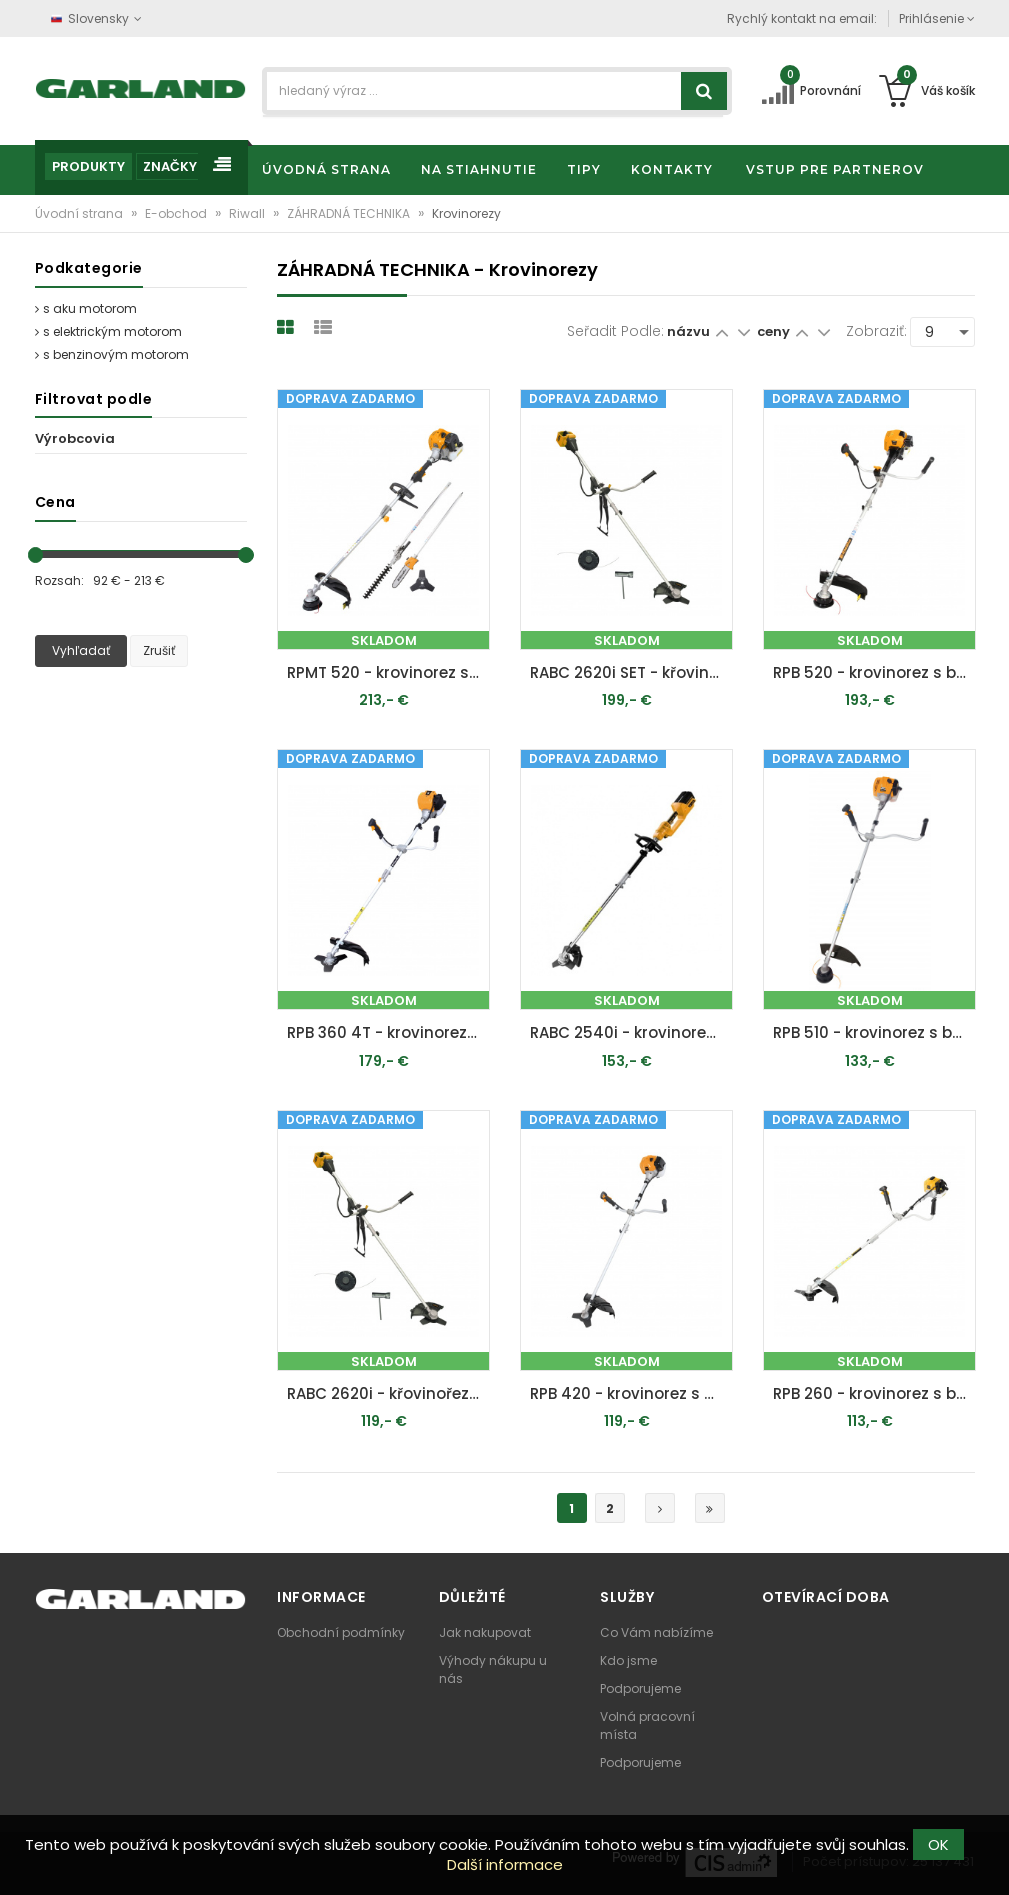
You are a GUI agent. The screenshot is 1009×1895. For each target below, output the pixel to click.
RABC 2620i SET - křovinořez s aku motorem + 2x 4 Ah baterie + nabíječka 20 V (631, 672)
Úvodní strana (80, 213)
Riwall (248, 213)
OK (938, 1844)
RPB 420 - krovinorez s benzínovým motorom (631, 1393)
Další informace (505, 1864)
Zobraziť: (876, 331)
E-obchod (177, 213)
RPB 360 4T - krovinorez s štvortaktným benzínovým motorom (388, 1032)
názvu (688, 331)
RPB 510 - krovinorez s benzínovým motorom (874, 1032)
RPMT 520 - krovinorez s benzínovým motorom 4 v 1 (388, 672)
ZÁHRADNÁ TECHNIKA (350, 213)
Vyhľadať (81, 650)
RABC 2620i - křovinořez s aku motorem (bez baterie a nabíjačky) (388, 1393)
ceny (775, 331)
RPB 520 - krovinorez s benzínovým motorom (874, 672)
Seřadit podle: (615, 331)
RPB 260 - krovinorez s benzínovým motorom (874, 1393)
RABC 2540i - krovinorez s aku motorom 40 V (631, 1032)
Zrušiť (159, 650)
